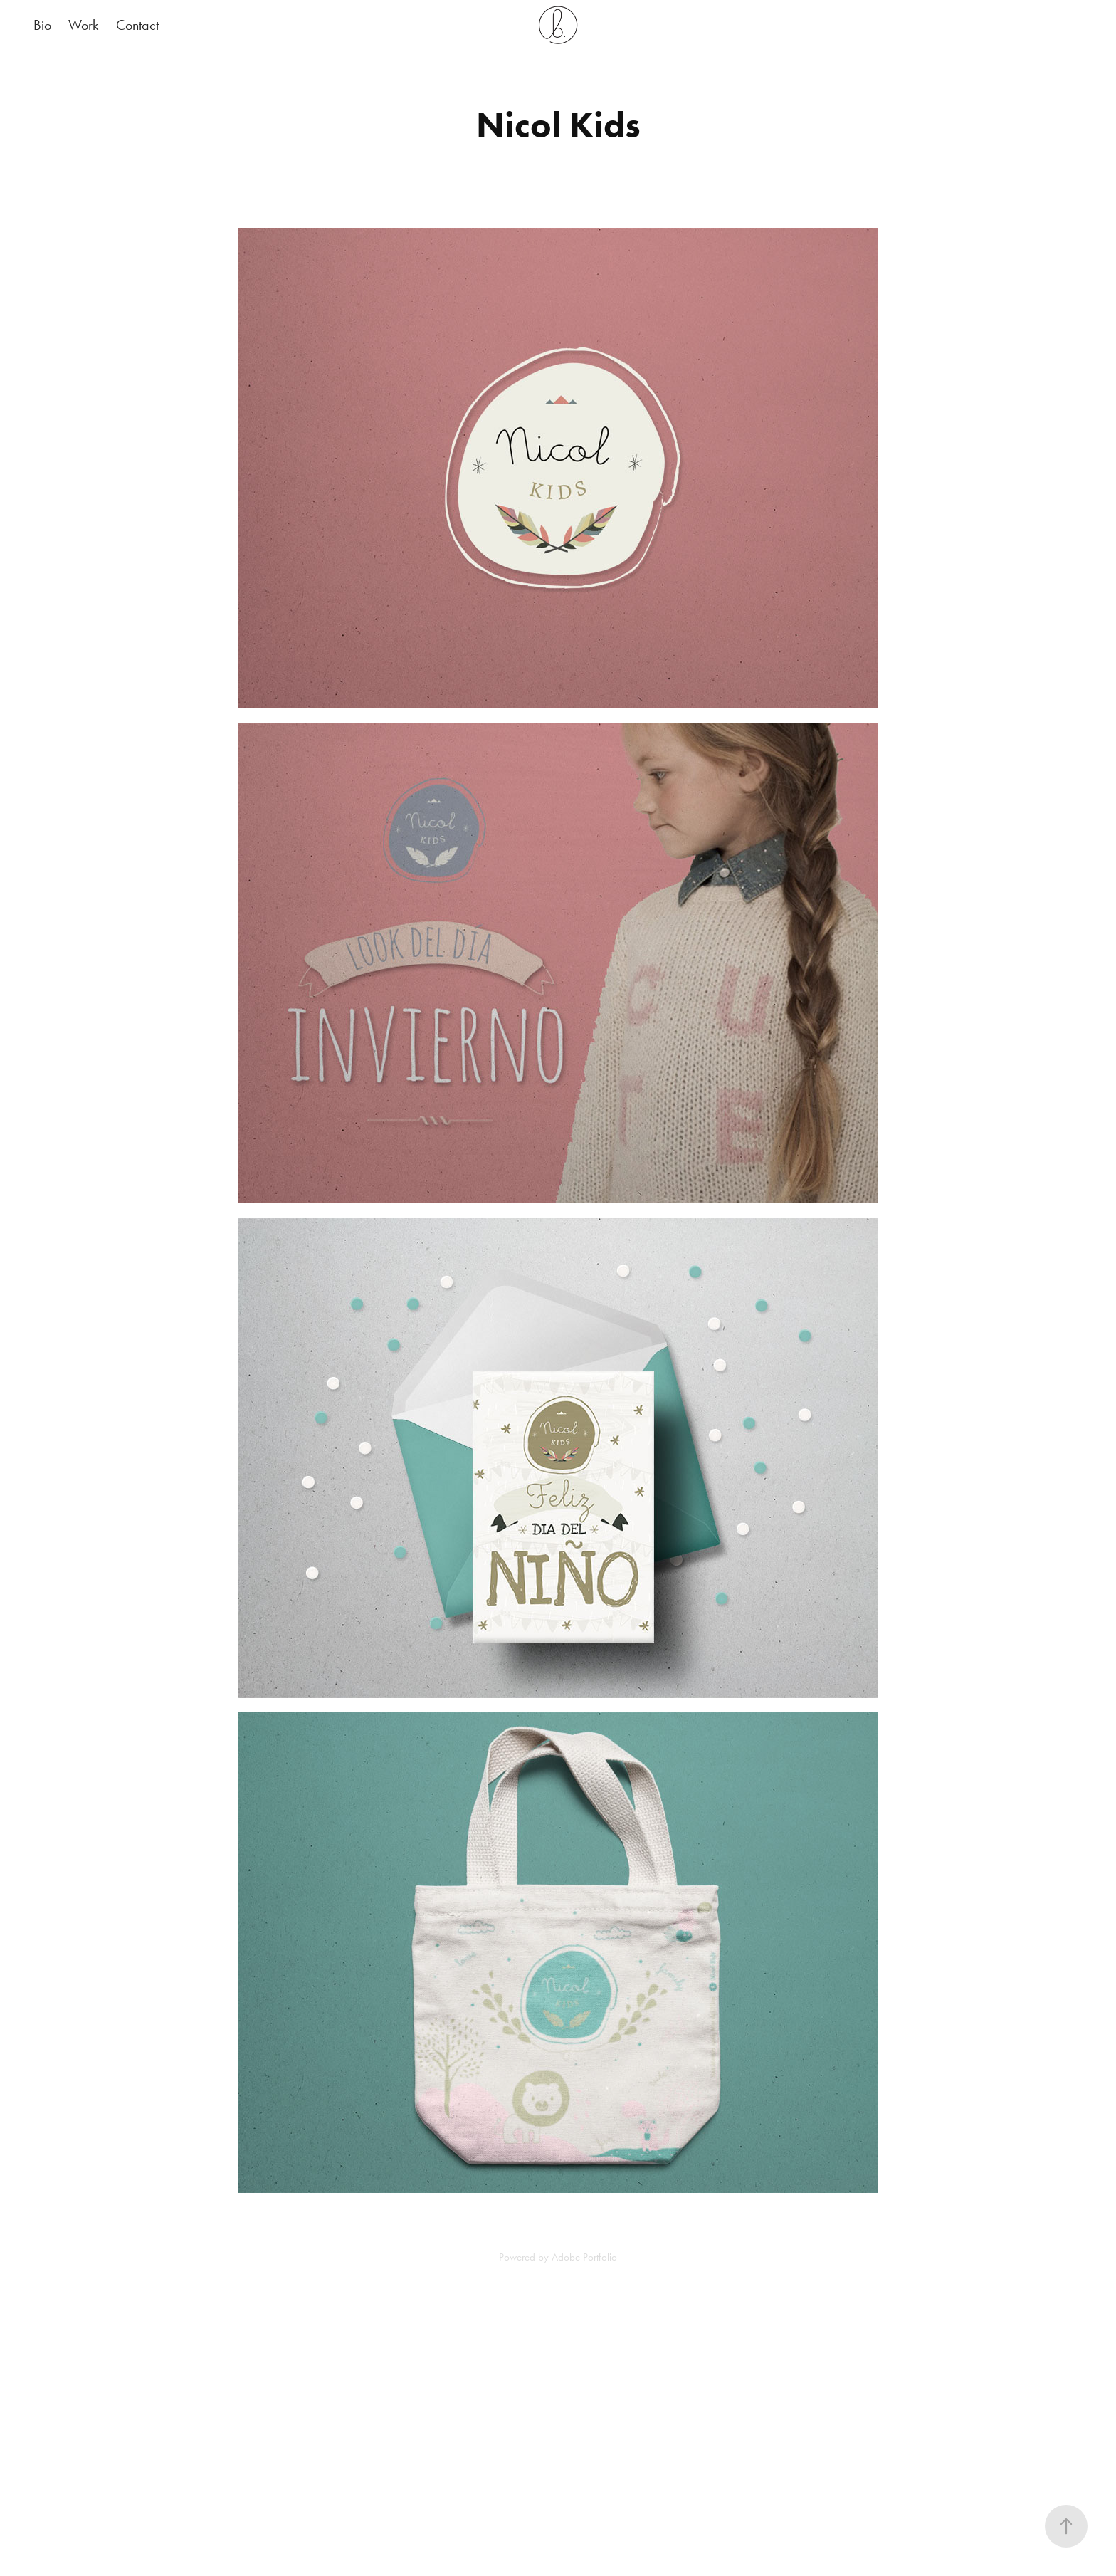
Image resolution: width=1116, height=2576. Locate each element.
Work (83, 24)
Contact (137, 24)
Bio (42, 24)
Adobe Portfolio (584, 2257)
